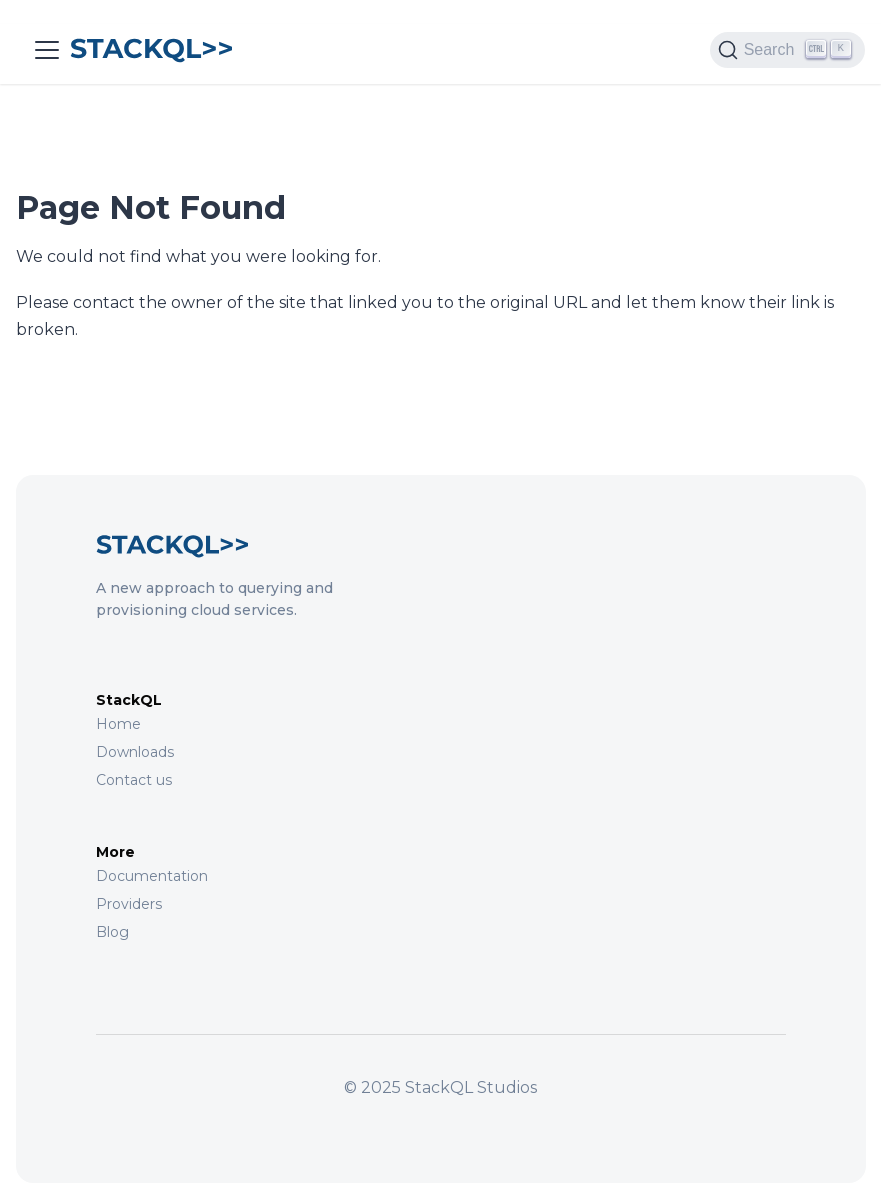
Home (118, 724)
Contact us (134, 780)
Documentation (152, 876)
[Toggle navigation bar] (47, 50)
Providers (129, 904)
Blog (112, 932)
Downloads (135, 752)
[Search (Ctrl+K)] (787, 50)
